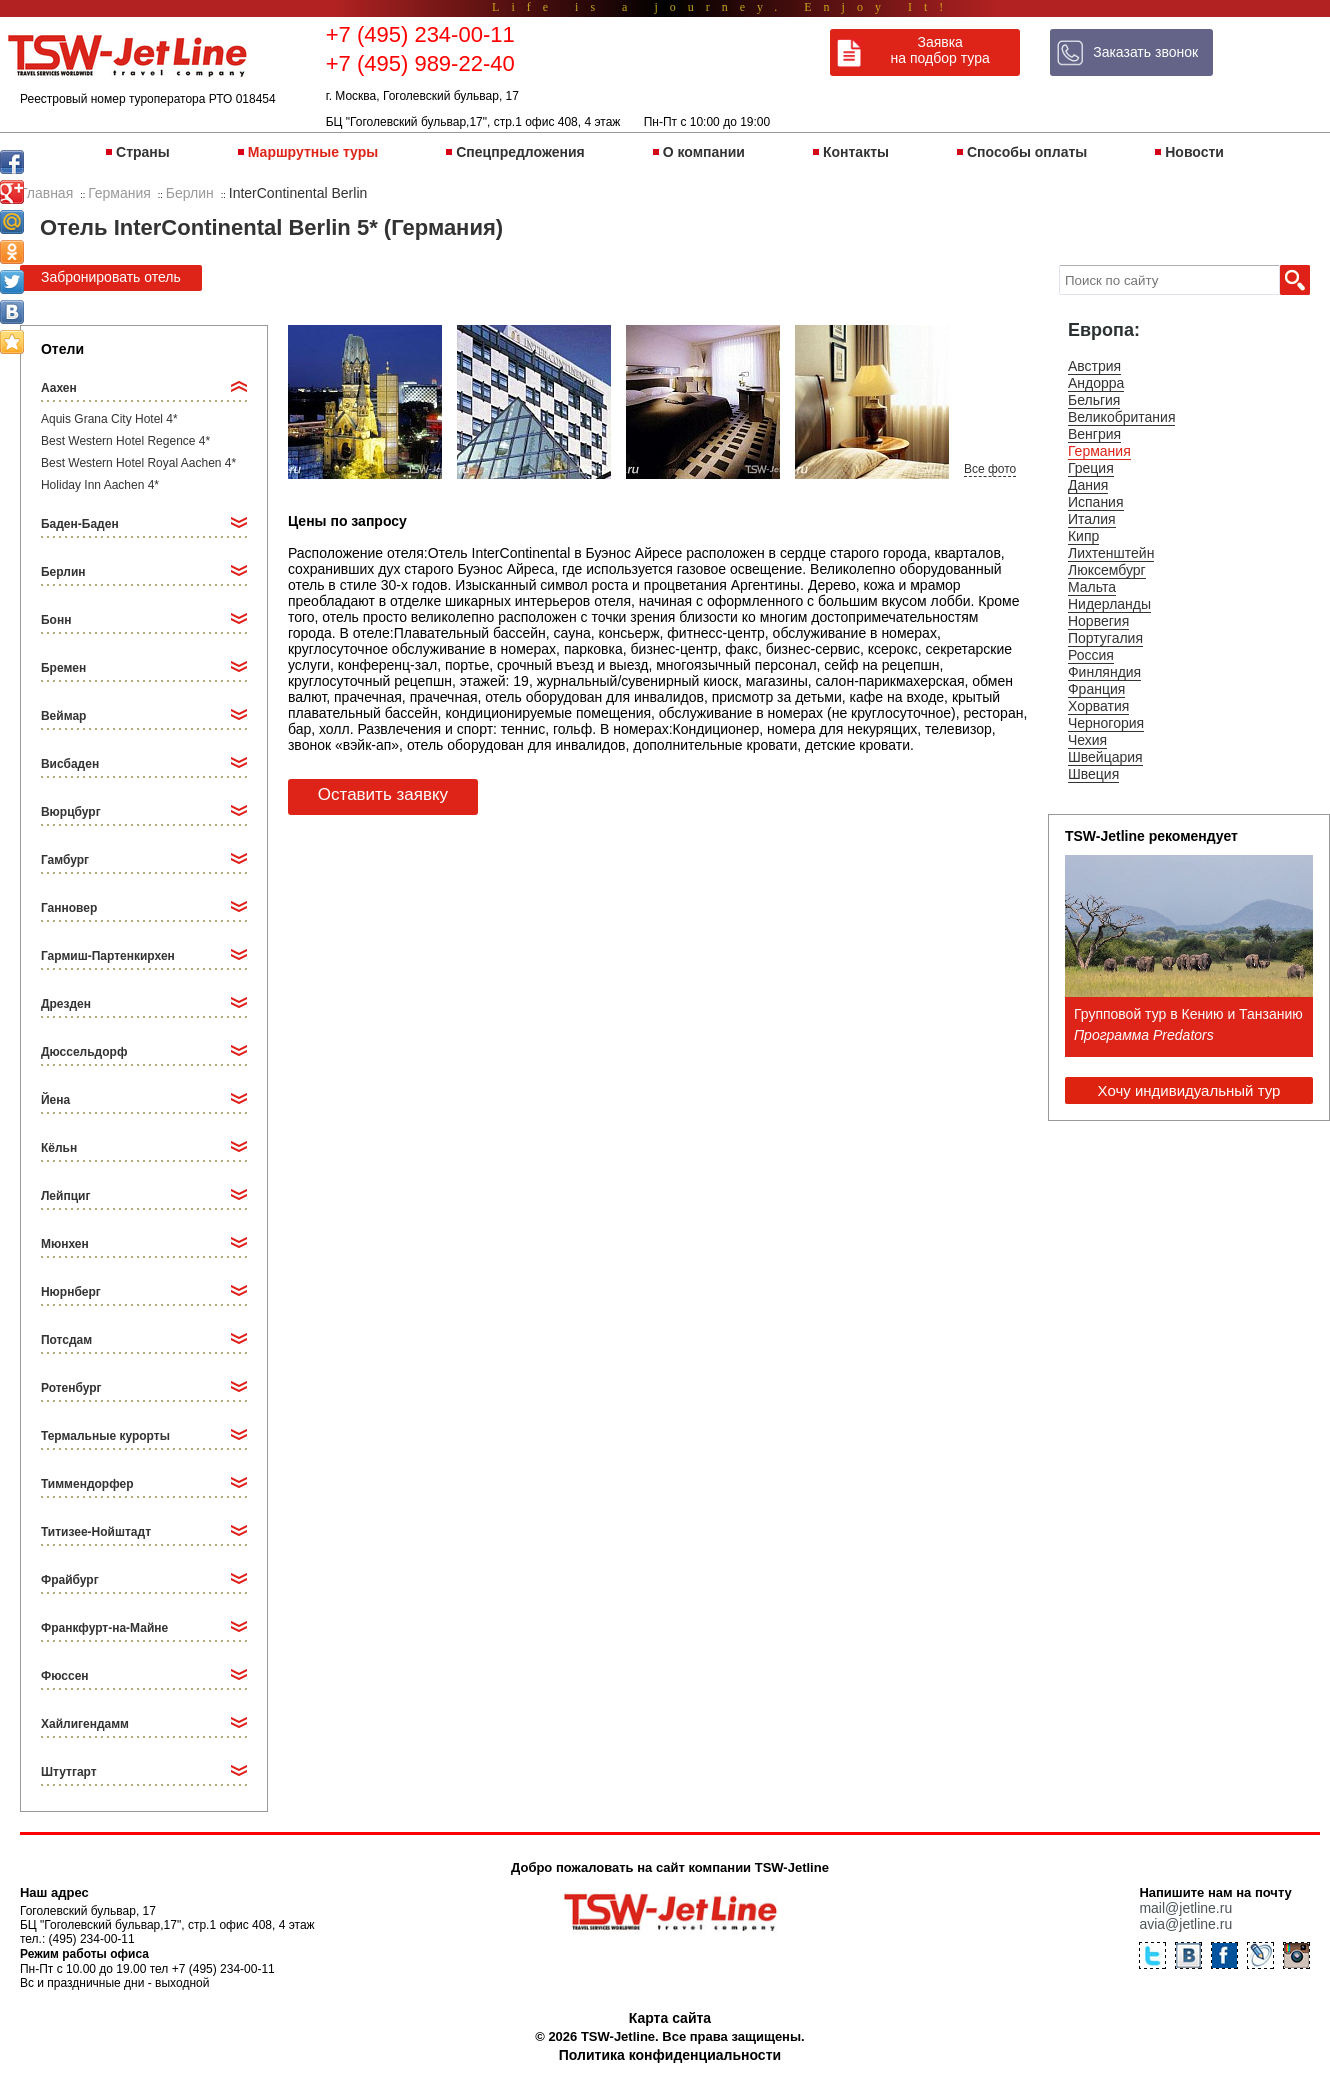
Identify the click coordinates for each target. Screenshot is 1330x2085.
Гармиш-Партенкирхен (108, 956)
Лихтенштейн (1111, 553)
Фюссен (65, 1676)
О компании (704, 152)
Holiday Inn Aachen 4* (100, 485)
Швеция (1093, 774)
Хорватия (1098, 706)
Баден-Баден (80, 524)
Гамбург (65, 860)
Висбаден (70, 764)
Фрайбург (70, 1580)
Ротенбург (71, 1388)
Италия (1092, 519)
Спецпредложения (520, 152)
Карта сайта (670, 2018)
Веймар (63, 716)
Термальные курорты (105, 1436)
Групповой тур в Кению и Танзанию (1188, 1014)
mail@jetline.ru (1185, 1908)
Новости (1194, 152)
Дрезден (66, 1004)
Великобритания (1122, 417)
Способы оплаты (1027, 152)
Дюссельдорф (84, 1052)
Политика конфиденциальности (670, 2055)
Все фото (990, 469)
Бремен (63, 668)
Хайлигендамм (85, 1724)
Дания (1088, 485)
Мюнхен (65, 1244)
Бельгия (1094, 400)
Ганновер (69, 908)
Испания (1096, 502)
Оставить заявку (383, 794)
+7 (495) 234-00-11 (420, 34)
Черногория (1106, 723)
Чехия (1087, 740)
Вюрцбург (71, 812)
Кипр (1083, 536)
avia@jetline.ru (1185, 1924)
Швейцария (1105, 757)
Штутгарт (69, 1772)
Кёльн (59, 1148)
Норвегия (1098, 621)
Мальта (1092, 587)
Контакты (856, 152)
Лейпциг (65, 1196)
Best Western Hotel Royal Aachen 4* (138, 463)
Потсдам (66, 1340)
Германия (1099, 451)
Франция (1096, 689)
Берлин (63, 572)
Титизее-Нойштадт (96, 1532)
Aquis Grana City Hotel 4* (109, 419)
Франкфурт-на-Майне (104, 1628)
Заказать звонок (1145, 52)
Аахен (59, 388)
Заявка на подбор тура (940, 50)
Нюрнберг (71, 1292)
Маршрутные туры (313, 152)
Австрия (1094, 366)
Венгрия (1094, 434)
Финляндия (1104, 672)
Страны (143, 152)
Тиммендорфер (87, 1484)
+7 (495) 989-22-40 (420, 63)
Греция (1091, 468)
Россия (1091, 655)
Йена (55, 1100)
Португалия (1105, 638)
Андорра (1096, 383)
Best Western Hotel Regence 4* (125, 441)
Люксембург (1107, 570)
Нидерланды (1109, 604)
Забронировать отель (111, 277)
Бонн (56, 620)
